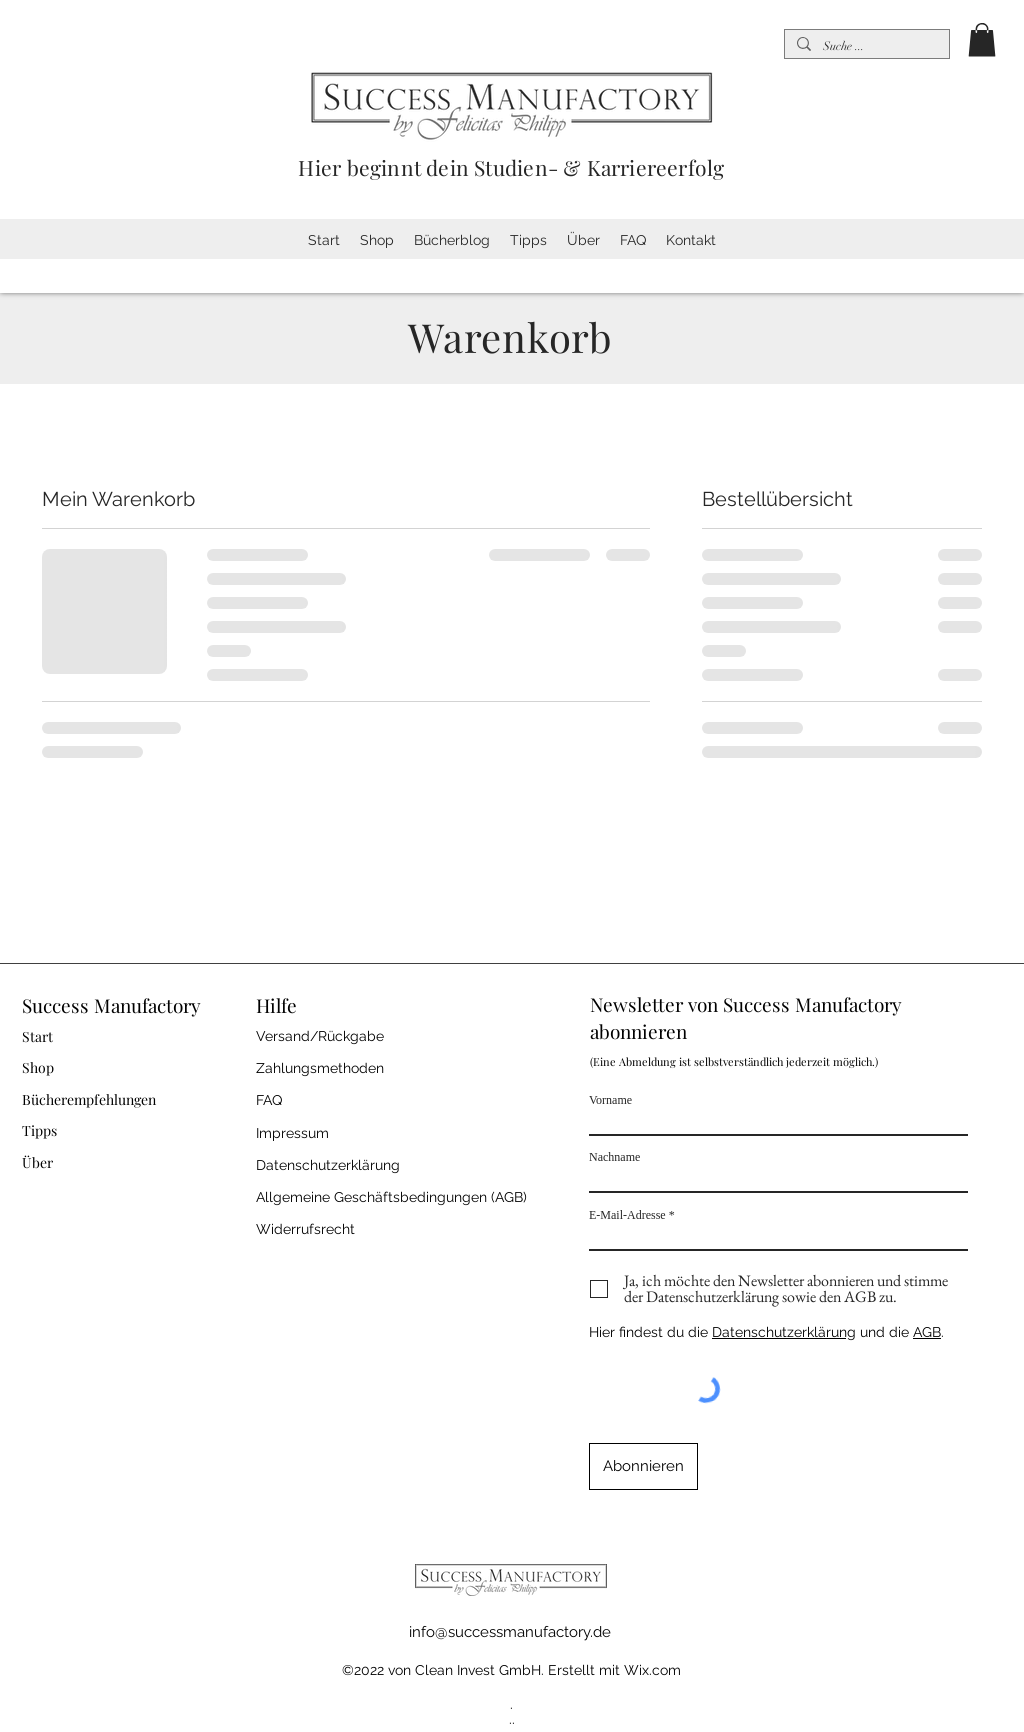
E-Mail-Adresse (627, 1215)
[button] (982, 39)
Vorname (610, 1100)
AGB (927, 1332)
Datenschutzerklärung (784, 1332)
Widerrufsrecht (305, 1229)
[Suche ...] (865, 46)
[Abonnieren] (643, 1466)
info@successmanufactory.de (510, 1632)
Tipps (39, 1130)
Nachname (614, 1157)
